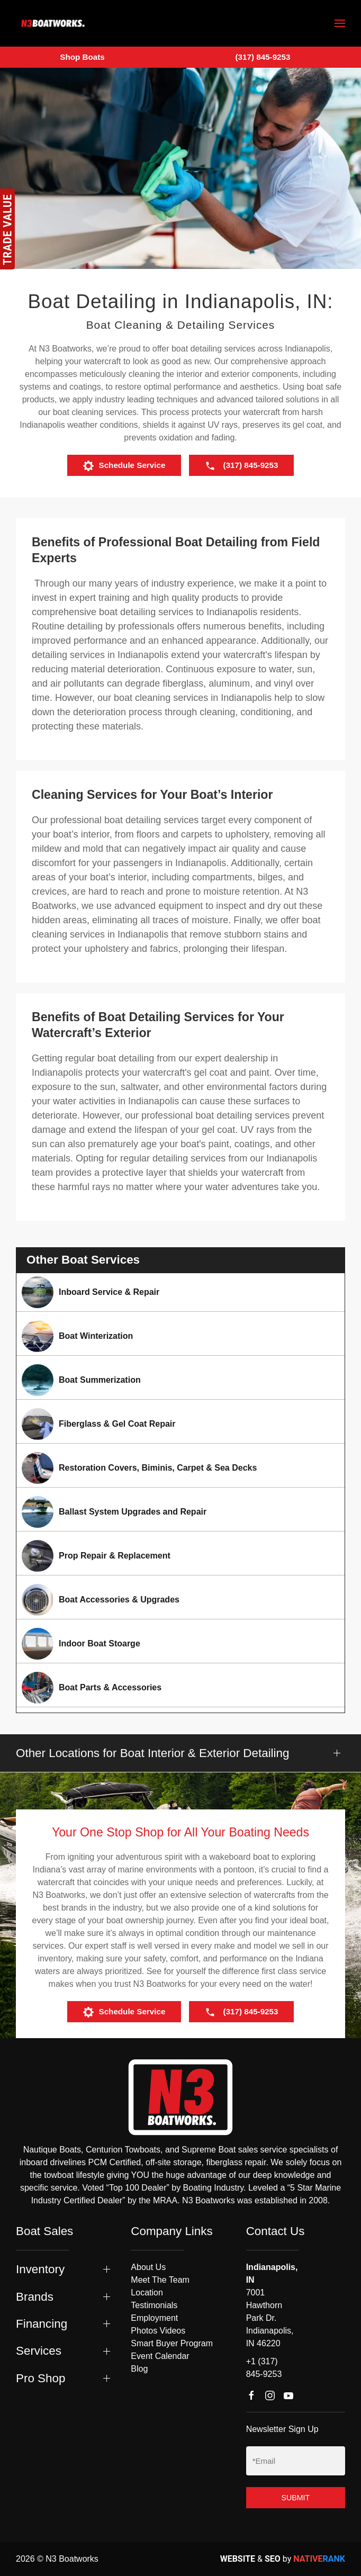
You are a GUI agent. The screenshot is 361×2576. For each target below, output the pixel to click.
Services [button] (38, 2350)
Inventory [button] (40, 2269)
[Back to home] (53, 23)
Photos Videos (158, 2330)
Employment (154, 2317)
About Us (148, 2267)
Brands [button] (34, 2296)
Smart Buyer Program (172, 2343)
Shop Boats (82, 56)
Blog (139, 2368)
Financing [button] (41, 2323)
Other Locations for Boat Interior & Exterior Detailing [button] (152, 1753)
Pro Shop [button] (40, 2378)
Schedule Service (124, 466)
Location (147, 2292)
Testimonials (154, 2305)
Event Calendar (160, 2356)
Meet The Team (160, 2279)
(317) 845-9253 (263, 56)
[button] (340, 23)
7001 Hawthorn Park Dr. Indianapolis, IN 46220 (270, 2318)
